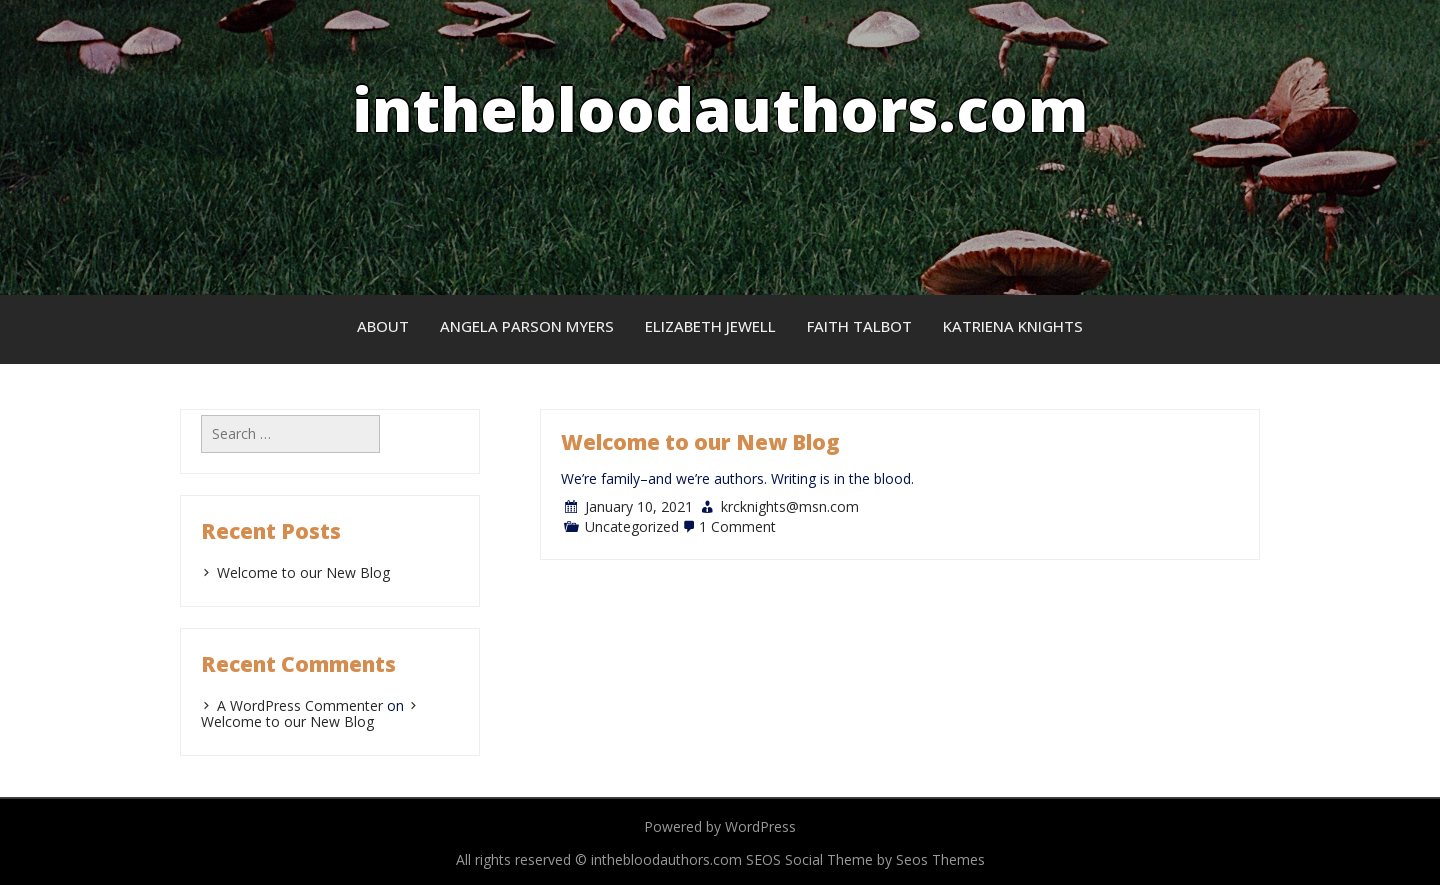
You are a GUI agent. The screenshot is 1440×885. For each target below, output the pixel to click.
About (383, 326)
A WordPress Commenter (300, 705)
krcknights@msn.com (790, 506)
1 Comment (737, 526)
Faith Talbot (859, 326)
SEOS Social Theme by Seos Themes (865, 859)
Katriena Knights (1013, 326)
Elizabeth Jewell (710, 326)
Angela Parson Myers (527, 326)
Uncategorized (632, 526)
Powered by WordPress (720, 826)
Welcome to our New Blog (700, 442)
